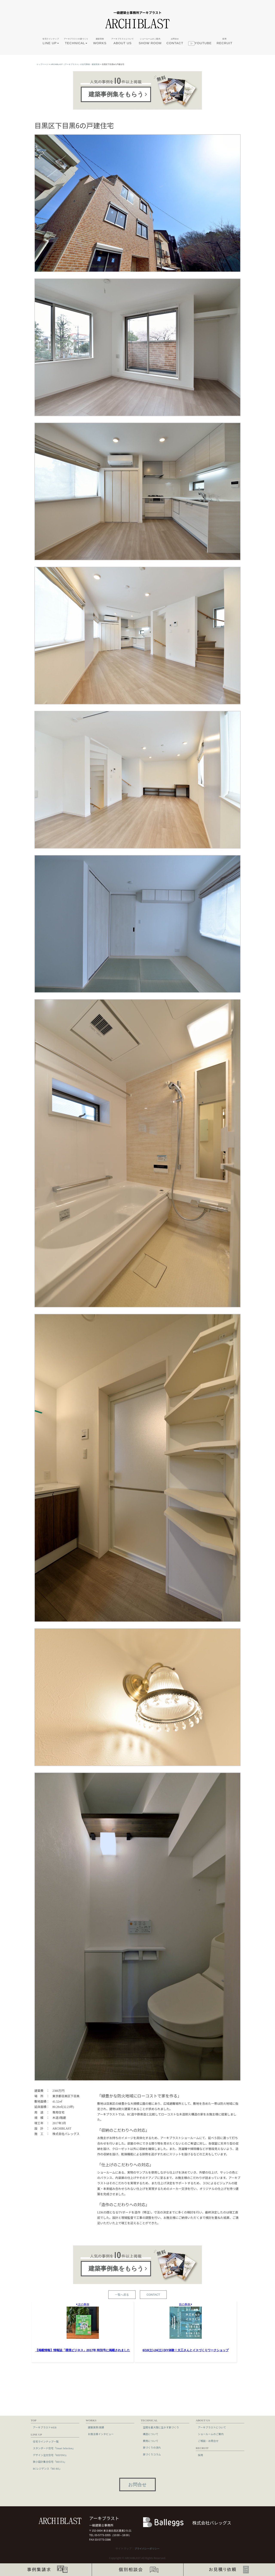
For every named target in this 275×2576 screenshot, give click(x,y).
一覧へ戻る (121, 2294)
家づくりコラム (152, 2455)
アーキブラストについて (212, 2427)
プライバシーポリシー (146, 2549)
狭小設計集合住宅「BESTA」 (50, 2462)
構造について (150, 2434)
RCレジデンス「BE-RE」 (47, 2469)
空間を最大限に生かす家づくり (161, 2427)
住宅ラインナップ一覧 (46, 2442)
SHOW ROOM (150, 46)
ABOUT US (122, 46)
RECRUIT (225, 46)
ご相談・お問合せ (208, 2441)
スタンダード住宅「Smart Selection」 (54, 2449)
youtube (200, 48)
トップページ (42, 64)
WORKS (100, 46)
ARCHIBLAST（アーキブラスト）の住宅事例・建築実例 (74, 64)
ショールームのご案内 (211, 2434)
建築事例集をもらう (116, 94)
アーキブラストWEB (45, 2427)
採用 (200, 2455)
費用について (150, 2441)
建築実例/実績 (96, 2427)
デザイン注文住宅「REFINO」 (50, 2455)
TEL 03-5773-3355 (100, 2536)
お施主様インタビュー (101, 2434)
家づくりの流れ (152, 2448)
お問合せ (137, 2485)
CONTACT (175, 46)
